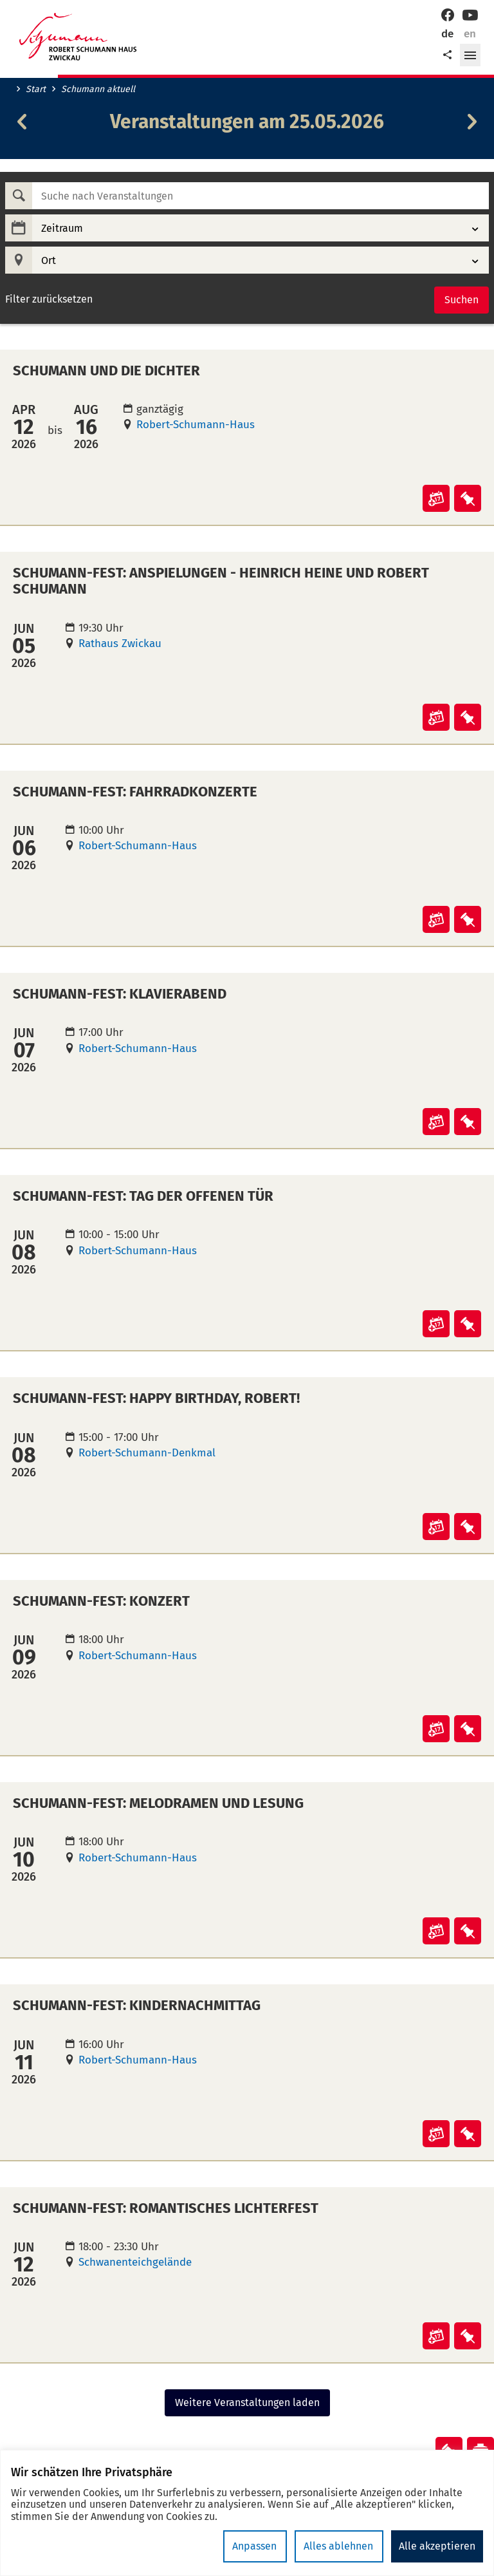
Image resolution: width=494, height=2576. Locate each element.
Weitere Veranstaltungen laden (247, 2402)
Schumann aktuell (98, 89)
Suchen (461, 300)
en (470, 34)
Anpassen (257, 2546)
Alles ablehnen (339, 2546)
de (447, 34)
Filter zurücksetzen (49, 299)
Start (36, 89)
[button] (470, 55)
